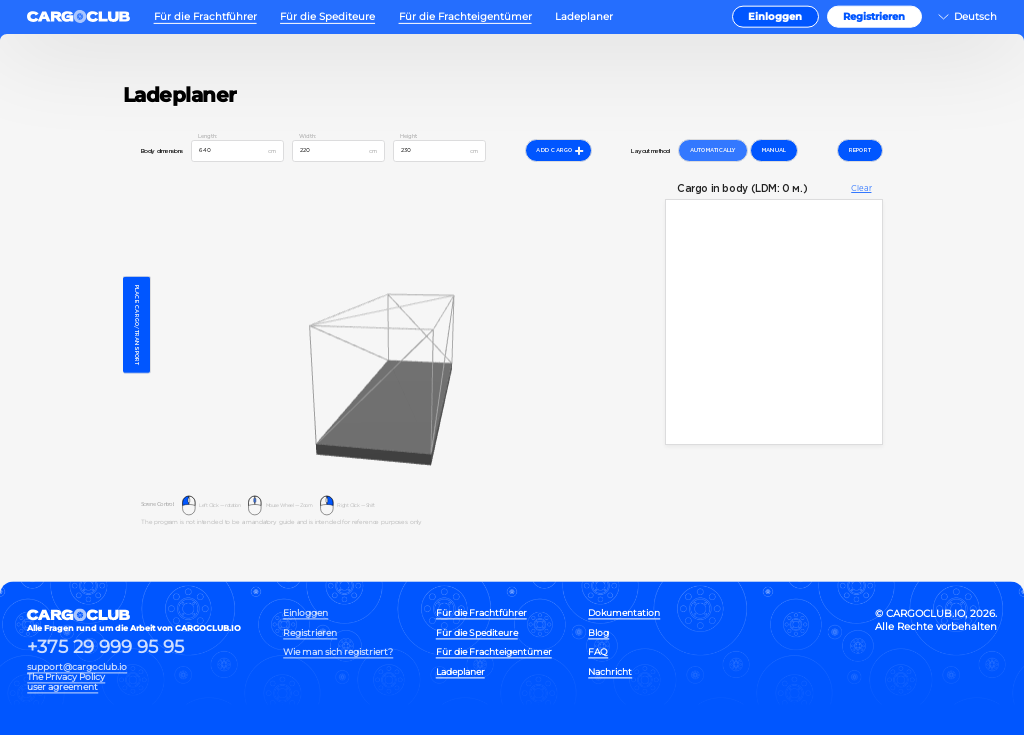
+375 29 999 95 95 (105, 648)
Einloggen (775, 16)
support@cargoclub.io (77, 666)
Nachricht (610, 671)
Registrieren (874, 16)
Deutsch (975, 16)
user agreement (62, 687)
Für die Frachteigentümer (465, 16)
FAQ (598, 652)
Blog (598, 632)
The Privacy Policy (66, 677)
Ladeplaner (584, 16)
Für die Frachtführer (205, 16)
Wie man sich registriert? (338, 652)
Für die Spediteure (327, 16)
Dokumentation (624, 613)
